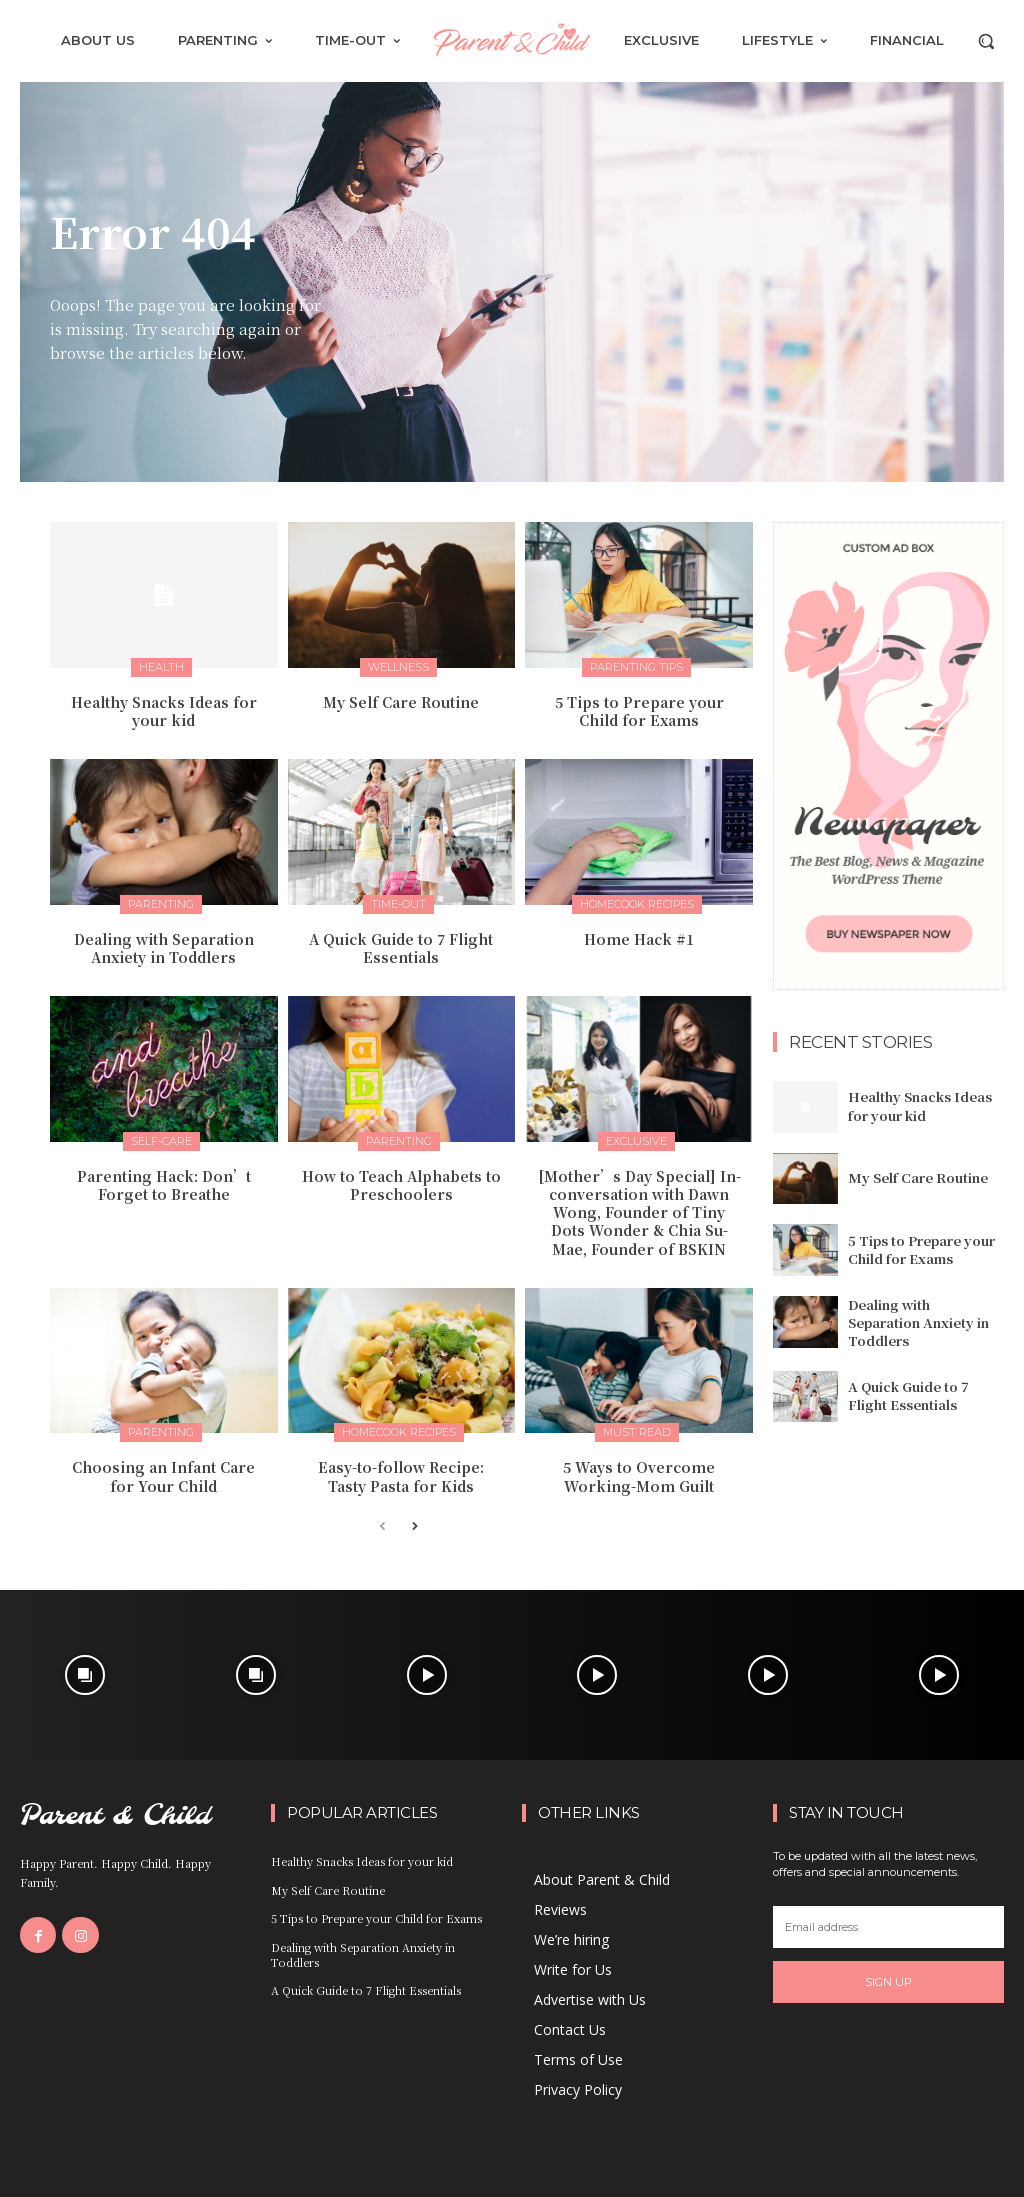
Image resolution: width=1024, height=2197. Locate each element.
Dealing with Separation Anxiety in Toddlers (164, 948)
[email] (888, 1927)
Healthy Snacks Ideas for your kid (164, 711)
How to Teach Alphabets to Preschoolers (401, 1185)
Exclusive (636, 1141)
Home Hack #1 (639, 939)
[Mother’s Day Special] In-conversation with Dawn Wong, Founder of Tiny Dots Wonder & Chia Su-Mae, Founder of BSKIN (639, 1212)
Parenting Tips (636, 667)
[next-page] (414, 1527)
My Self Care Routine (401, 702)
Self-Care (161, 1141)
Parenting (161, 904)
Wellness (398, 667)
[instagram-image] (85, 1675)
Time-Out (398, 904)
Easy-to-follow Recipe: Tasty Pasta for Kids (401, 1476)
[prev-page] (382, 1527)
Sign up (888, 1982)
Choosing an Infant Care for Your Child (163, 1476)
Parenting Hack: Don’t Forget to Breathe (164, 1185)
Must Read (637, 1432)
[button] (986, 41)
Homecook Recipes (637, 904)
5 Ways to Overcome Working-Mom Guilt (639, 1476)
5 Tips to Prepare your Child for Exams (639, 711)
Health (161, 667)
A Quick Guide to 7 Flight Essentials (401, 948)
